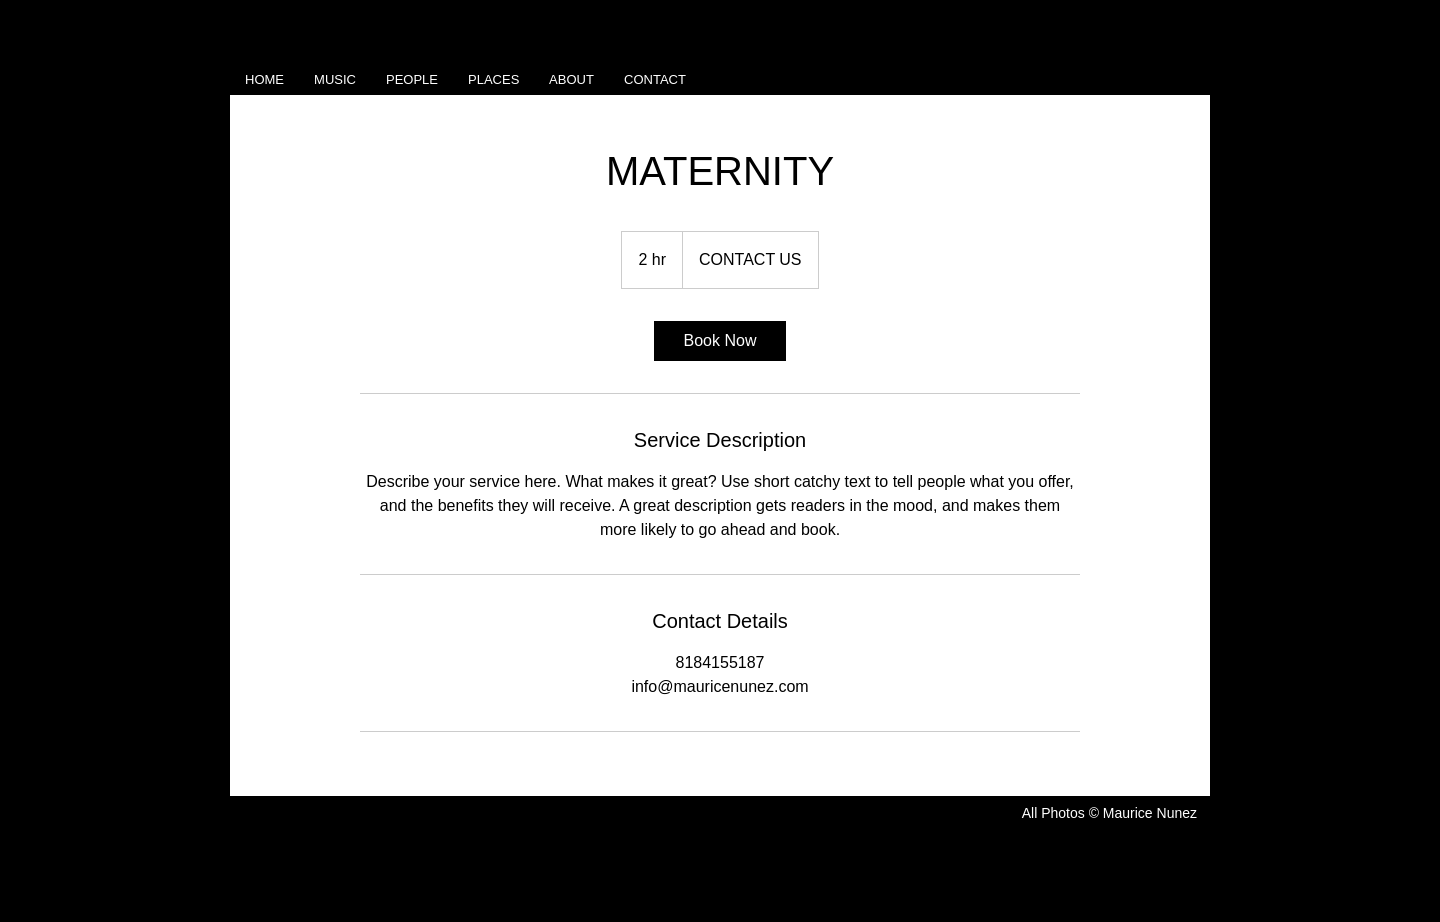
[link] (720, 341)
